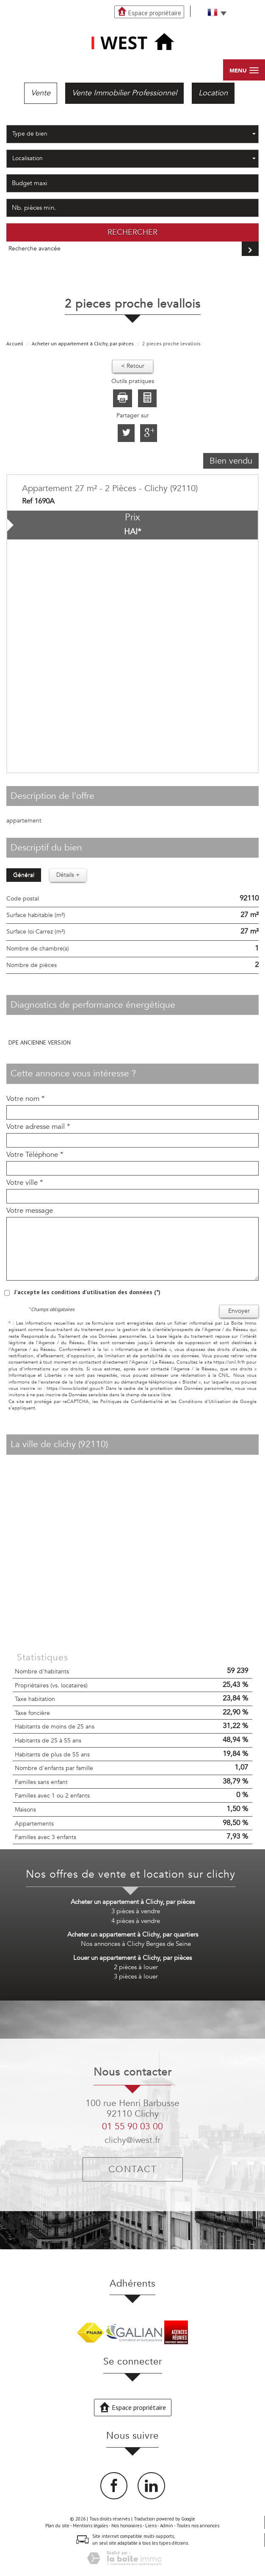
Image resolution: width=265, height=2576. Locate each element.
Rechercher (132, 232)
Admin (166, 2526)
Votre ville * (24, 1182)
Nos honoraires (126, 2526)
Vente (40, 93)
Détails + (68, 875)
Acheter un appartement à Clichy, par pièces (83, 343)
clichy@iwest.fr (132, 2140)
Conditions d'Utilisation (205, 1401)
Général (23, 875)
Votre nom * (25, 1099)
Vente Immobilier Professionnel (124, 93)
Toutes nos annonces (198, 2526)
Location (213, 93)
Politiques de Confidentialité (131, 1401)
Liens (151, 2526)
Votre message (29, 1210)
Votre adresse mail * (38, 1127)
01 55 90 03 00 (132, 2126)
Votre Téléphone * (34, 1154)
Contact (132, 2169)
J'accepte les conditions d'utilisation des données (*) (87, 1292)
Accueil (14, 343)
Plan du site (57, 2526)
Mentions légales (90, 2526)
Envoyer (239, 1311)
